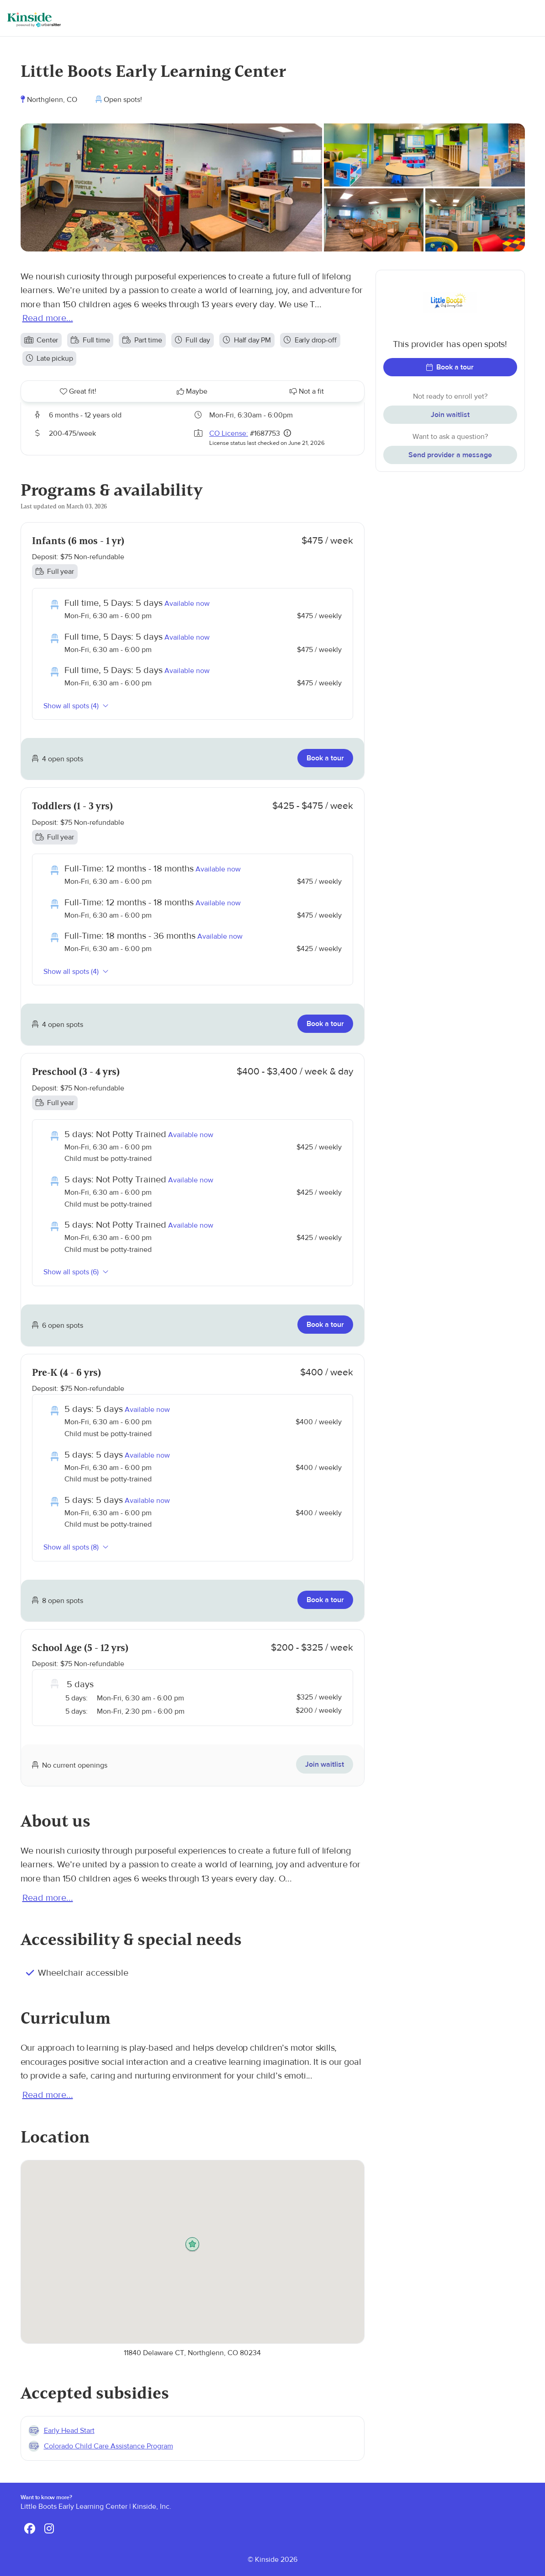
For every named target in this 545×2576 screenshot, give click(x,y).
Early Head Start (69, 2430)
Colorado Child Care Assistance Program (108, 2446)
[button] (192, 2244)
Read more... (47, 318)
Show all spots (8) (76, 1547)
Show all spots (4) (76, 706)
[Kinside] (34, 20)
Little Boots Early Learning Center (74, 2506)
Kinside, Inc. (151, 2506)
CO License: (228, 433)
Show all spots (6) (76, 1272)
